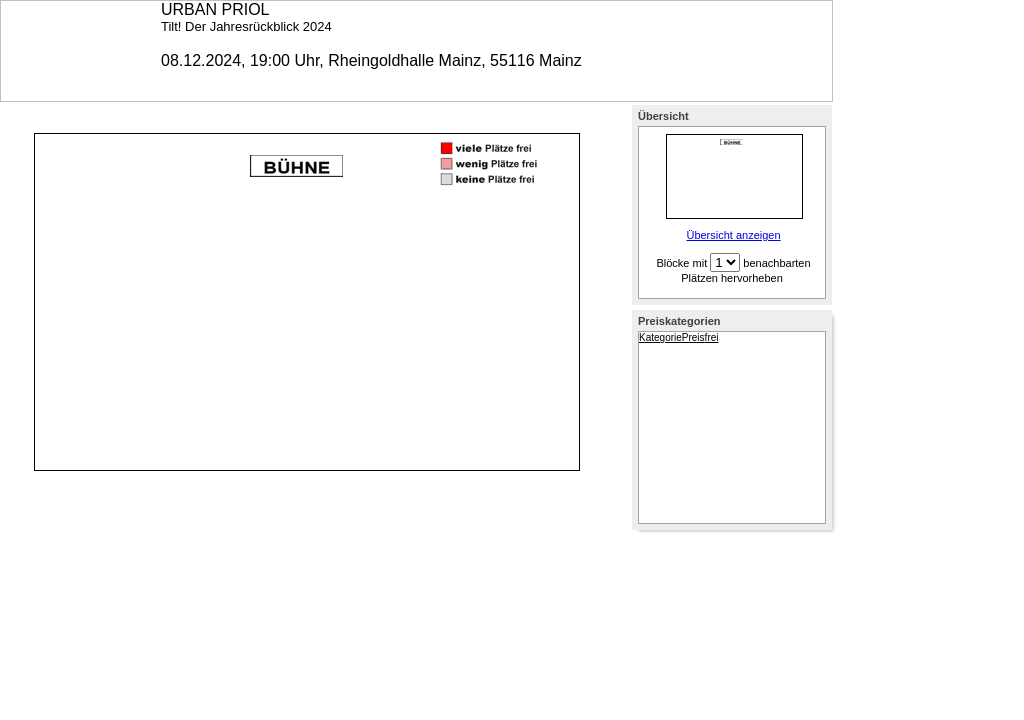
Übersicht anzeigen (733, 235)
